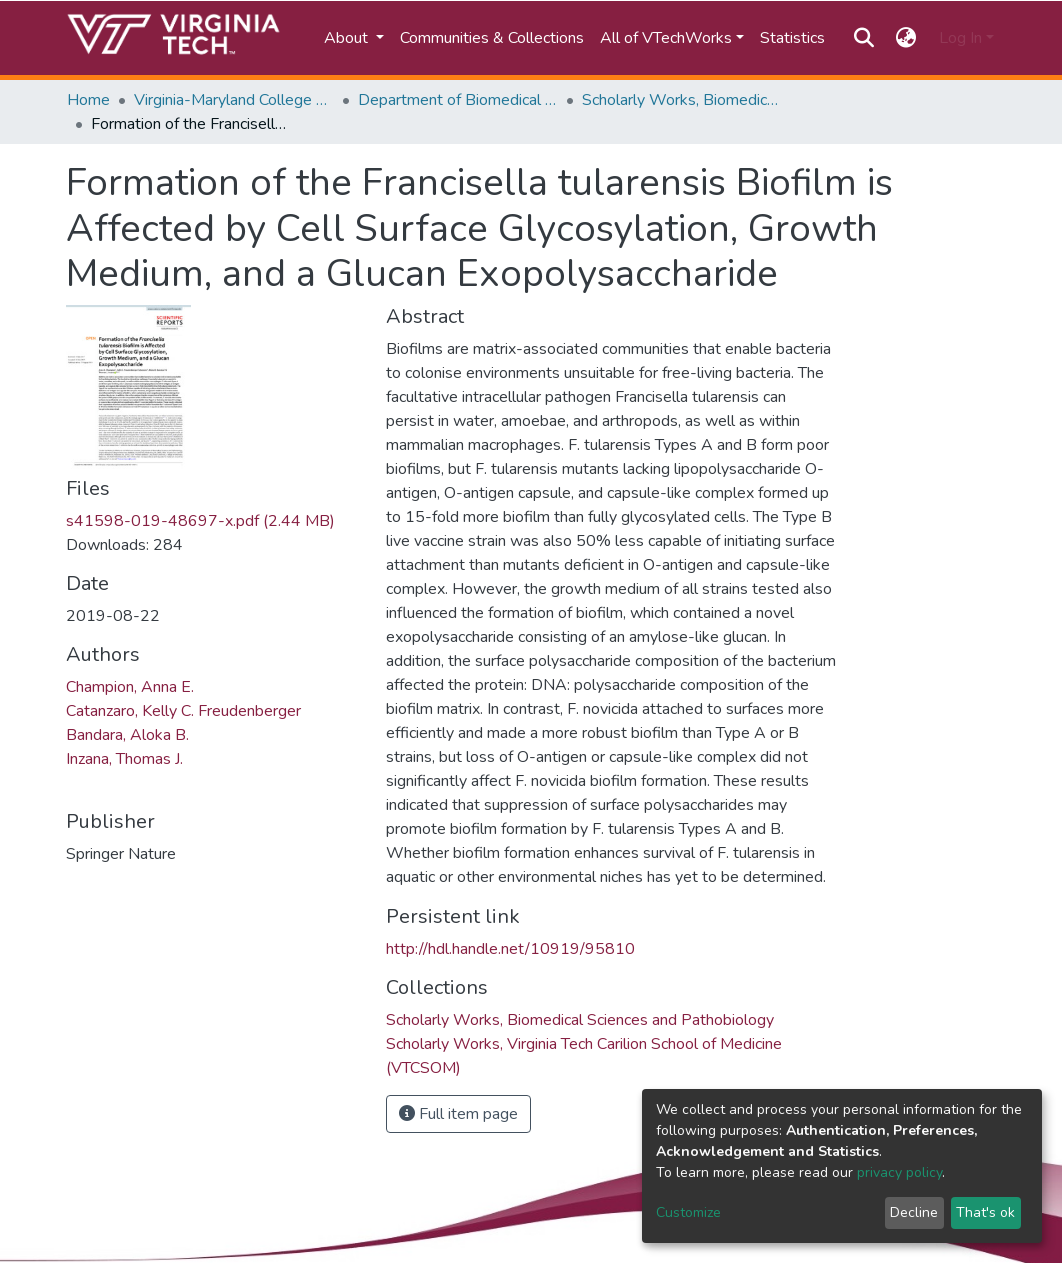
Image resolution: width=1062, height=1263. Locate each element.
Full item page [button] (458, 1114)
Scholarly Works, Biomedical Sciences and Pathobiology (682, 100)
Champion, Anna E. (130, 687)
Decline (914, 1212)
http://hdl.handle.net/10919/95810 (510, 949)
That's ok (985, 1212)
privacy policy (899, 1172)
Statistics (792, 38)
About (348, 38)
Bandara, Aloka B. (127, 735)
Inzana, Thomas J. (124, 759)
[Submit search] (863, 38)
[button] (906, 38)
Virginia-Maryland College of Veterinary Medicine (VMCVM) (234, 100)
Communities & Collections (492, 38)
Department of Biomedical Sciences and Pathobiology (458, 100)
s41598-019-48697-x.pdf (200, 521)
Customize (688, 1212)
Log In (960, 38)
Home (88, 100)
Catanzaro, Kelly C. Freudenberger (183, 711)
